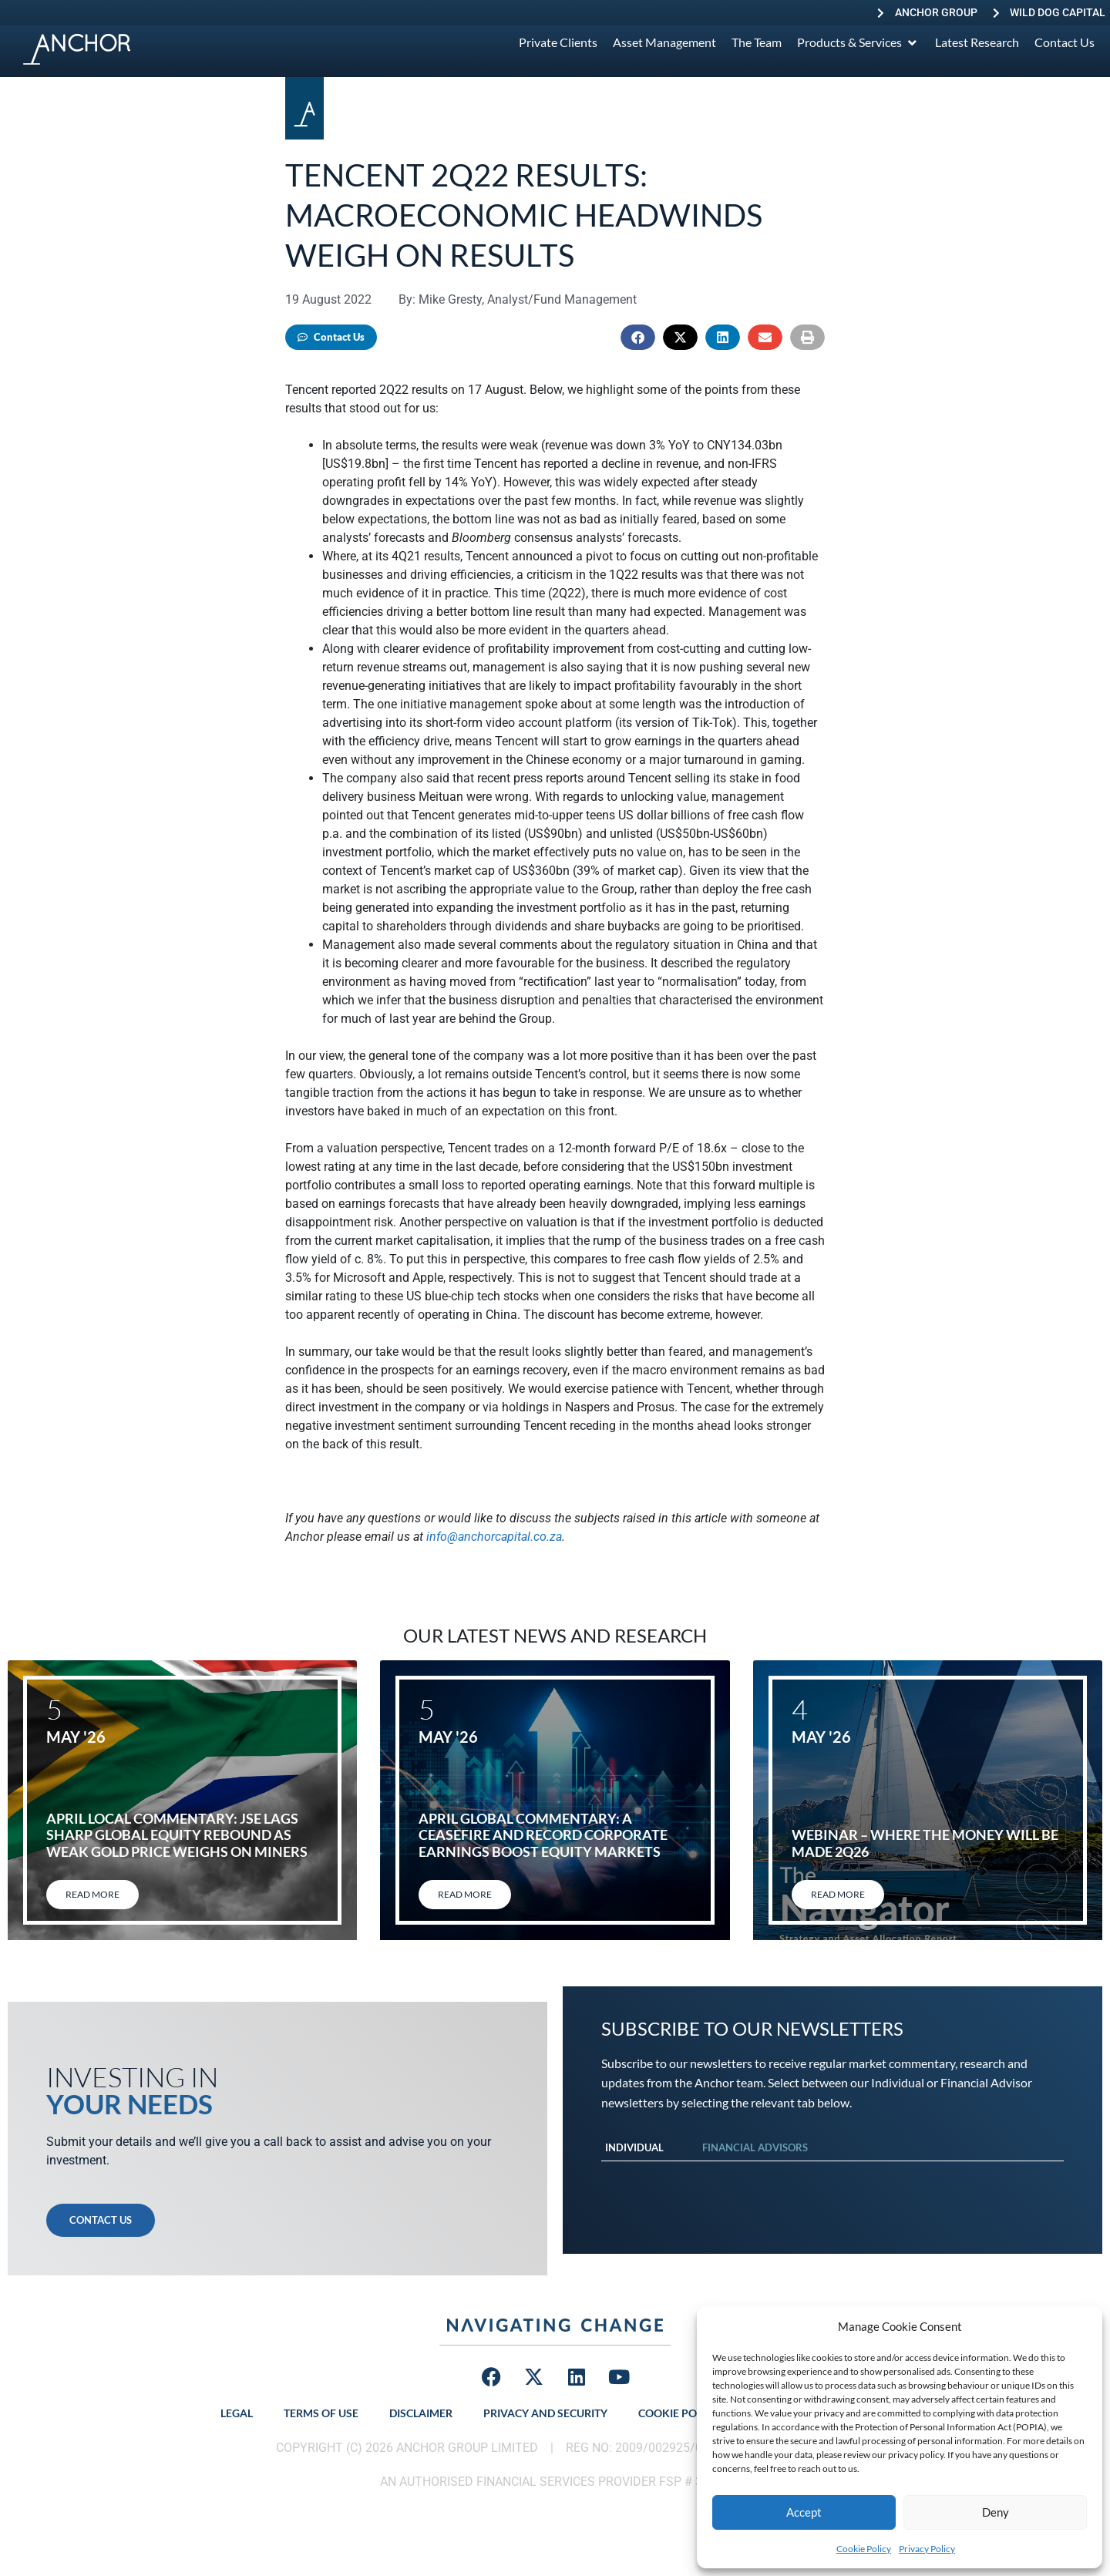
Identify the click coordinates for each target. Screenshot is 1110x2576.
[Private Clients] (558, 42)
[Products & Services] (858, 42)
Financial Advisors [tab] (755, 2147)
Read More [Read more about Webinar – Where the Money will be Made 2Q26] (838, 1894)
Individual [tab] (634, 2147)
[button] (638, 337)
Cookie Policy (863, 2548)
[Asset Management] (664, 42)
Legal (236, 2413)
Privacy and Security (545, 2413)
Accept (804, 2512)
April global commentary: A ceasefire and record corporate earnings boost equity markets (543, 1835)
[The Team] (756, 42)
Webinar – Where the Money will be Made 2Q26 (925, 1843)
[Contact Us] (1064, 42)
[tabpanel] (832, 2176)
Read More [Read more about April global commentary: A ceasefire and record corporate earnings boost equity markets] (465, 1894)
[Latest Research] (977, 42)
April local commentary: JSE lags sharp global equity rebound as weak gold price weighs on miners (177, 1835)
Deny (995, 2512)
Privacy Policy (927, 2548)
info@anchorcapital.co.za (494, 1536)
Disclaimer (420, 2413)
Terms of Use (321, 2413)
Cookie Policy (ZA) (690, 2413)
